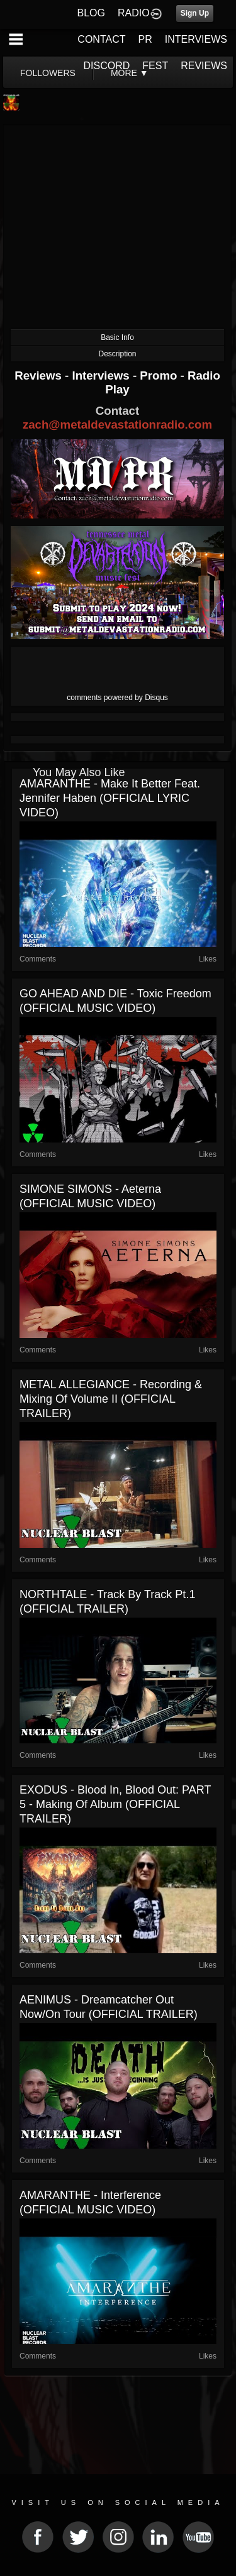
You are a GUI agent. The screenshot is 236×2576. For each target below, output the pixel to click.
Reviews (39, 375)
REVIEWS (204, 65)
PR (145, 39)
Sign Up (195, 13)
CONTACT (101, 39)
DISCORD (107, 65)
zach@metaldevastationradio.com (117, 424)
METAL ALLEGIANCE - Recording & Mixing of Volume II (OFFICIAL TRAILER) (111, 1399)
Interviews (102, 375)
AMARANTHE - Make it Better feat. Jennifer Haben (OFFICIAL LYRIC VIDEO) (110, 798)
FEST (155, 65)
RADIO (134, 13)
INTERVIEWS (196, 39)
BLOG (91, 13)
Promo (160, 375)
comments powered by (117, 697)
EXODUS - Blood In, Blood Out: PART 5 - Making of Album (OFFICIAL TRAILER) (115, 1804)
